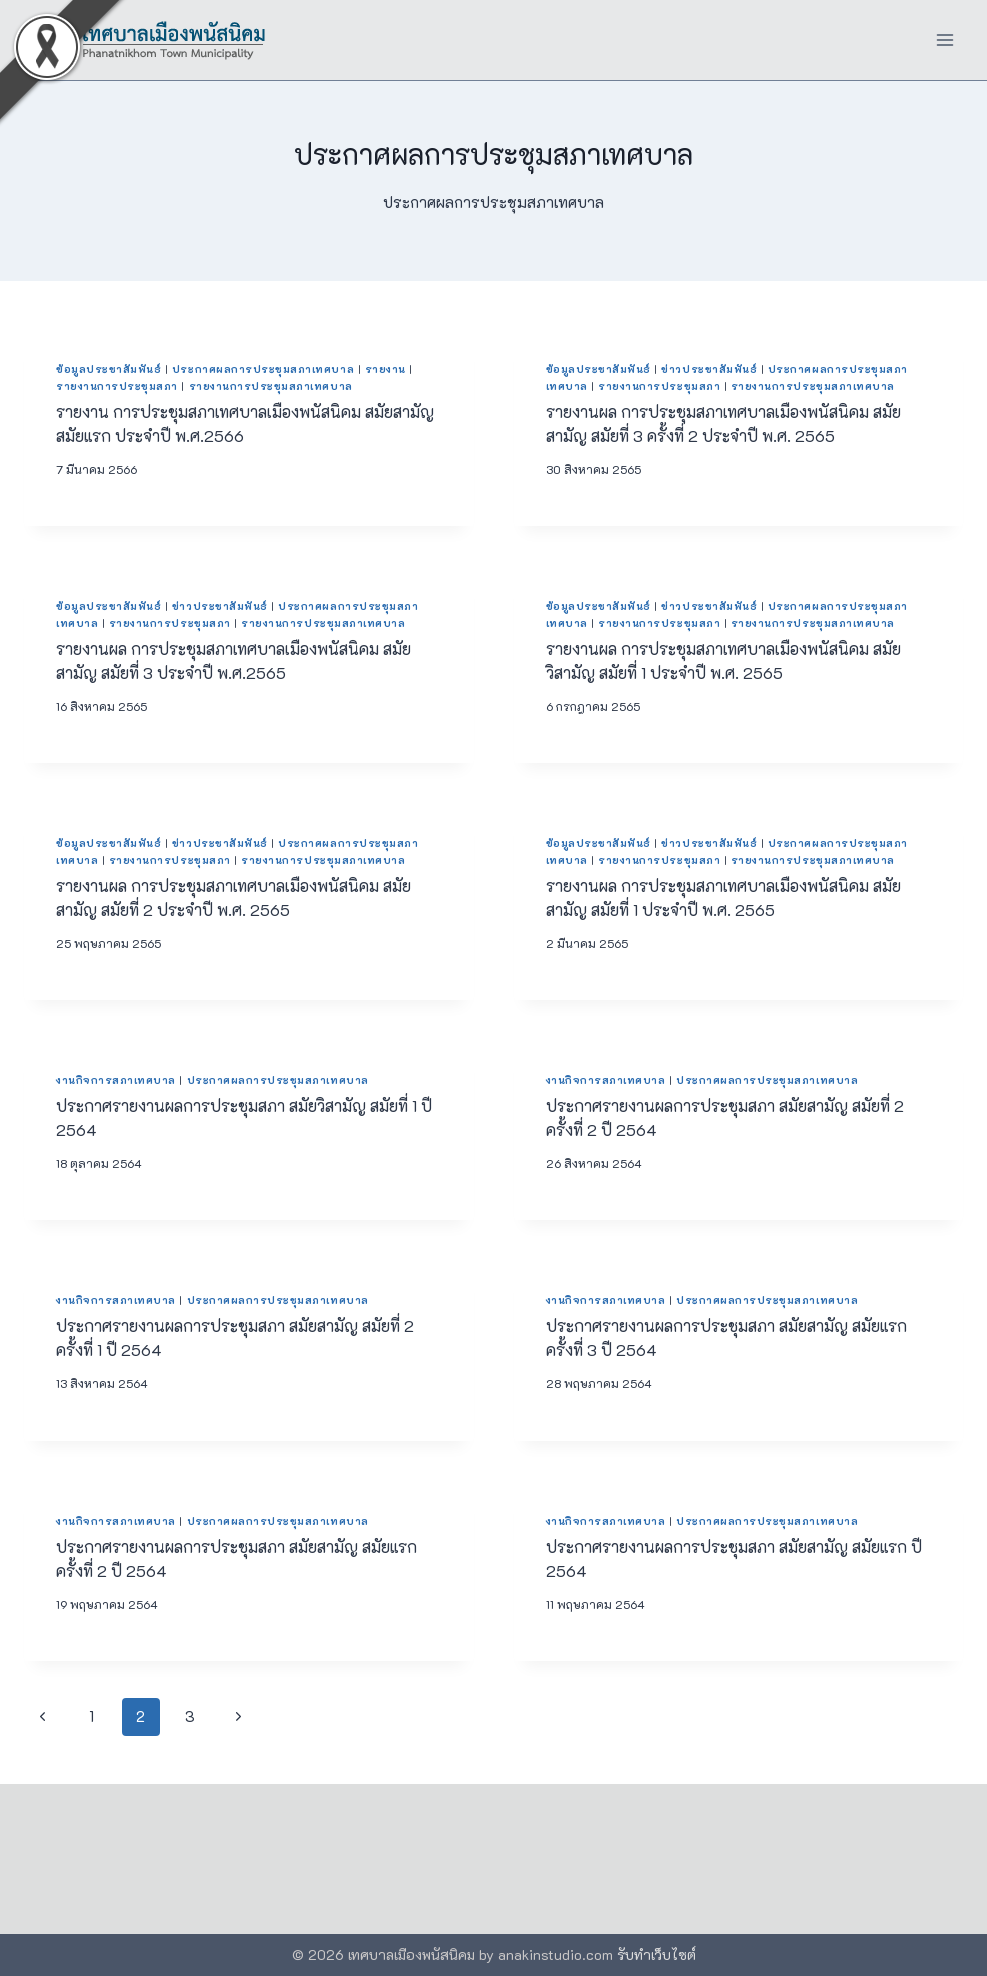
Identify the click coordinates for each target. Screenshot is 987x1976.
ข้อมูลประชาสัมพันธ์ (108, 369)
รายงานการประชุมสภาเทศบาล (271, 386)
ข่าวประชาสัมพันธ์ (709, 369)
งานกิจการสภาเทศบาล (116, 1080)
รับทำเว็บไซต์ (656, 1954)
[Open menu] (944, 39)
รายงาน (385, 369)
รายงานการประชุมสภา (117, 386)
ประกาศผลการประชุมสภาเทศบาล (263, 369)
